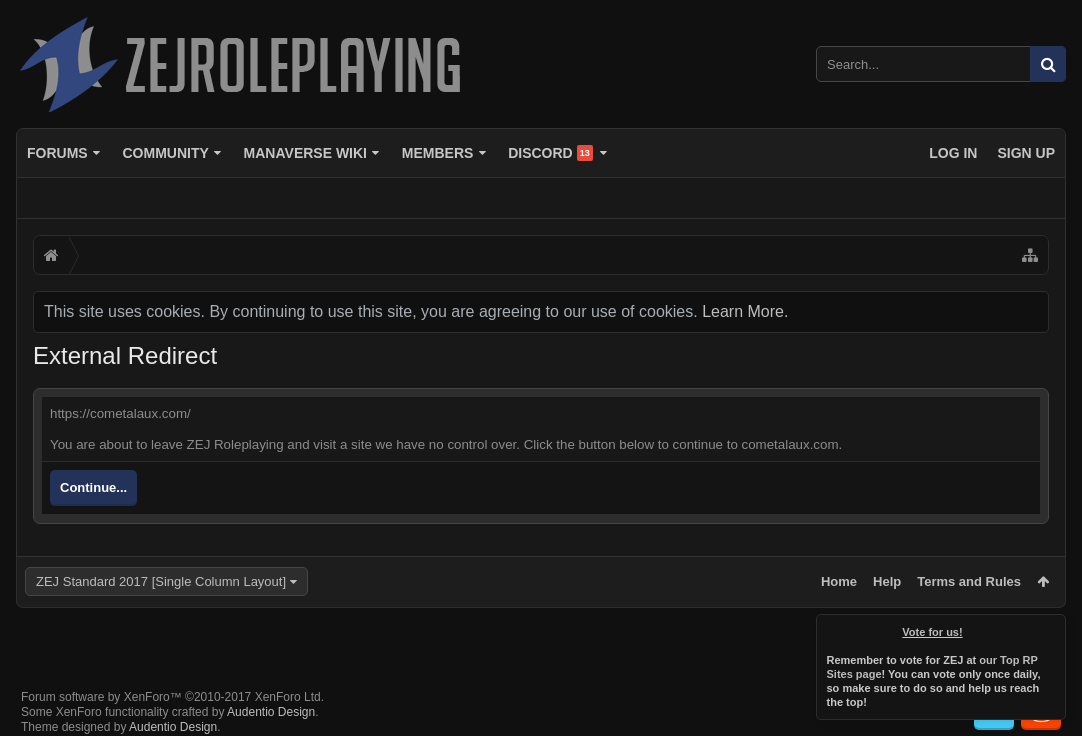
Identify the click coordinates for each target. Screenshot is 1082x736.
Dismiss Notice (1052, 628)
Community (165, 153)
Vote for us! (933, 632)
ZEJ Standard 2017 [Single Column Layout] (161, 581)
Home (839, 581)
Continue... (93, 487)
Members (438, 153)
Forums (57, 153)
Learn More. (745, 311)
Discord (550, 153)
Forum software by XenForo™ (172, 681)
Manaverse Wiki (305, 153)
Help (887, 581)
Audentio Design (271, 696)
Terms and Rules (969, 581)
